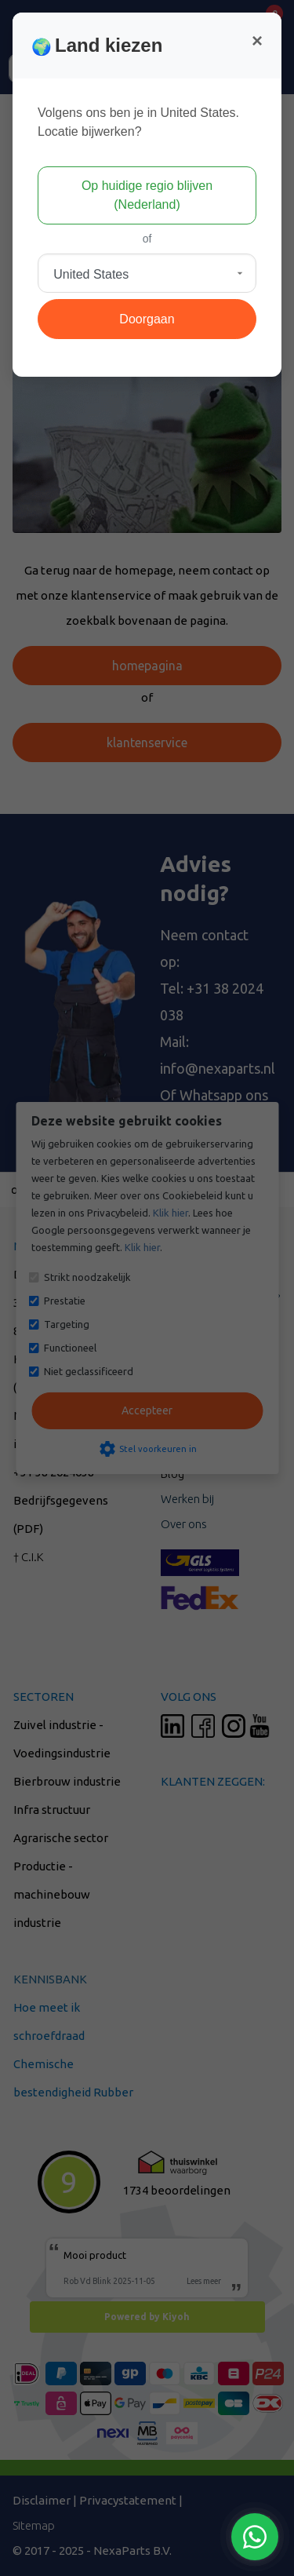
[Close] (257, 41)
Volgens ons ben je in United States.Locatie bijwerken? (138, 122)
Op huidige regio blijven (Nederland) (147, 195)
